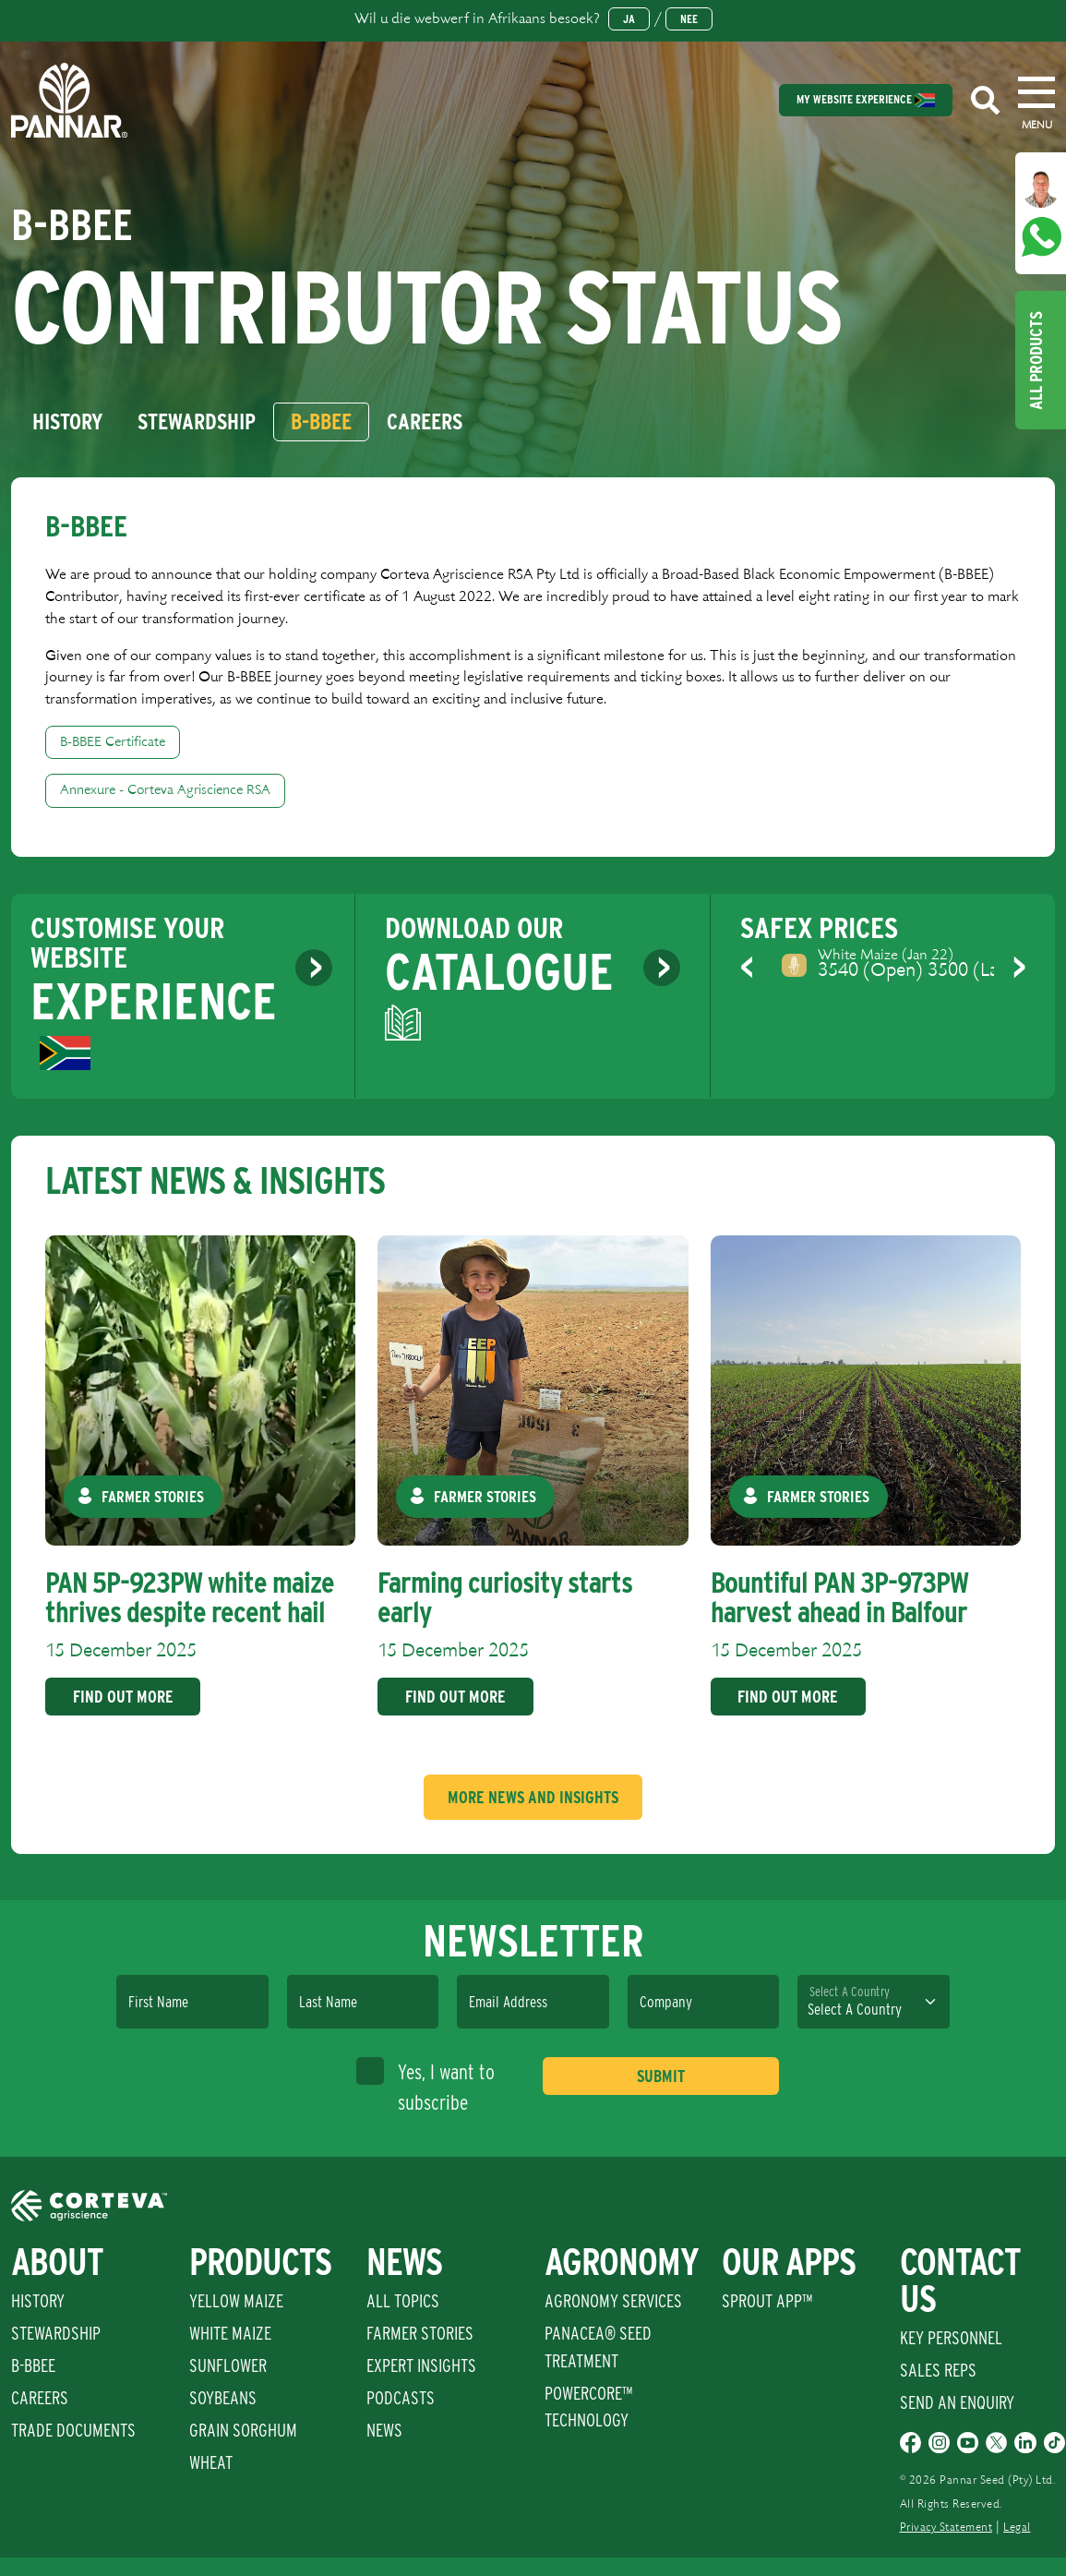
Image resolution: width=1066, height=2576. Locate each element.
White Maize (230, 2333)
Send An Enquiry (957, 2402)
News (384, 2430)
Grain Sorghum (243, 2430)
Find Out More (123, 1696)
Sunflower (228, 2365)
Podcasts (400, 2398)
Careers (39, 2398)
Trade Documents (73, 2430)
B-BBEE (33, 2365)
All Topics (402, 2301)
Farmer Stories (419, 2333)
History (38, 2301)
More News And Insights (533, 1797)
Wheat (211, 2462)
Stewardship (56, 2333)
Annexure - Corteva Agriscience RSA (165, 790)
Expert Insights (421, 2365)
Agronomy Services (613, 2301)
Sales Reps (938, 2370)
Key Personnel (951, 2338)
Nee (689, 19)
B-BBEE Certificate (112, 742)
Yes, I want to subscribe (425, 2085)
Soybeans (223, 2398)
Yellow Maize (236, 2301)
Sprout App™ (767, 2301)
